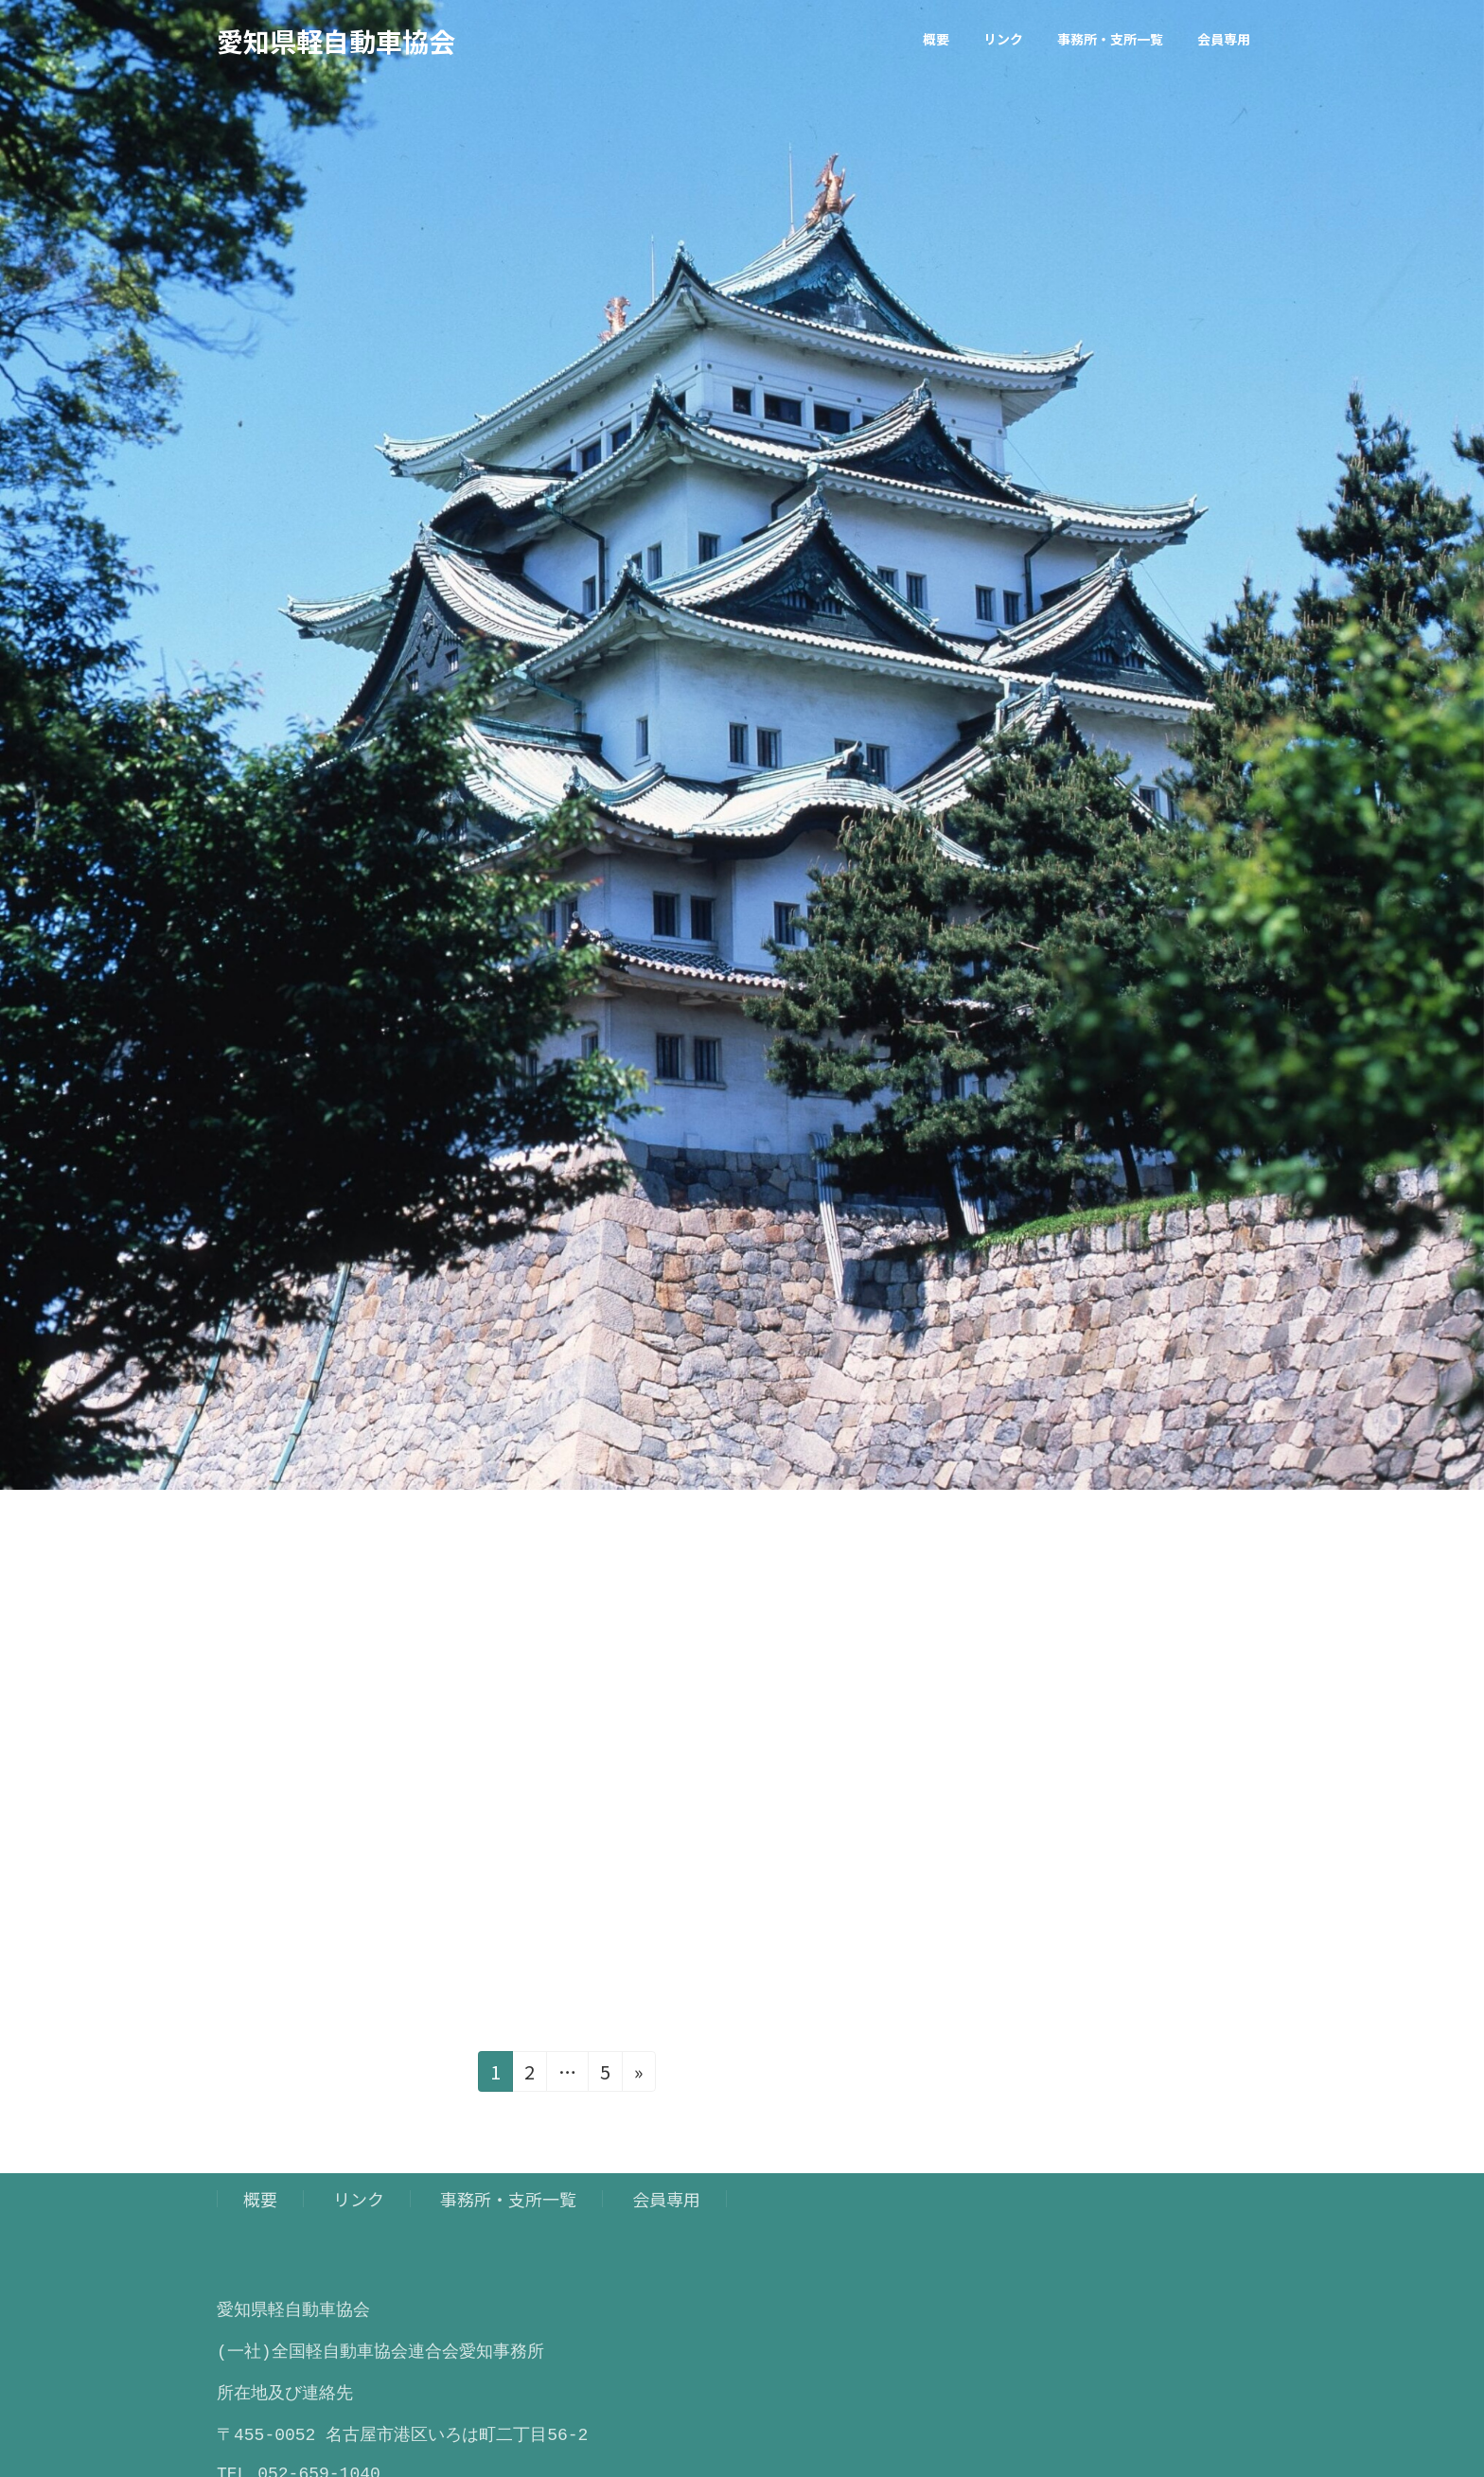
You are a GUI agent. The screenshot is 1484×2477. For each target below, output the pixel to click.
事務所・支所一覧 (508, 2198)
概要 (260, 2198)
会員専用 (666, 2198)
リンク (358, 2198)
